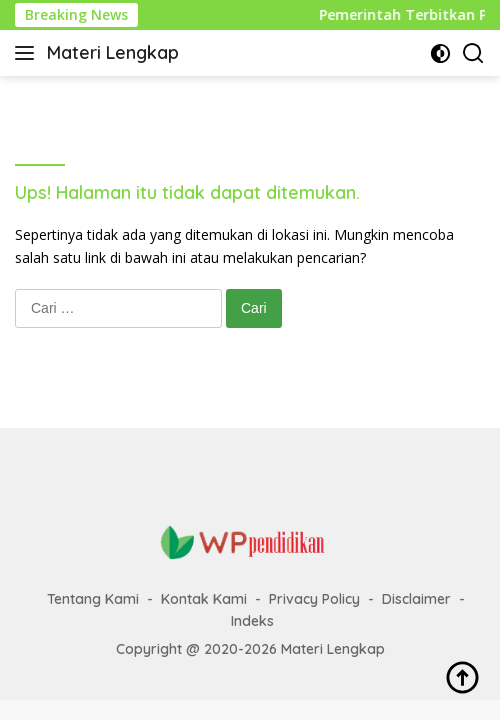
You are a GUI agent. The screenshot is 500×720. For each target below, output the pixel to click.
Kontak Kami (204, 599)
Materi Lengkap (113, 52)
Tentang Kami (93, 599)
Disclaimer (416, 599)
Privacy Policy (314, 599)
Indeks (252, 621)
